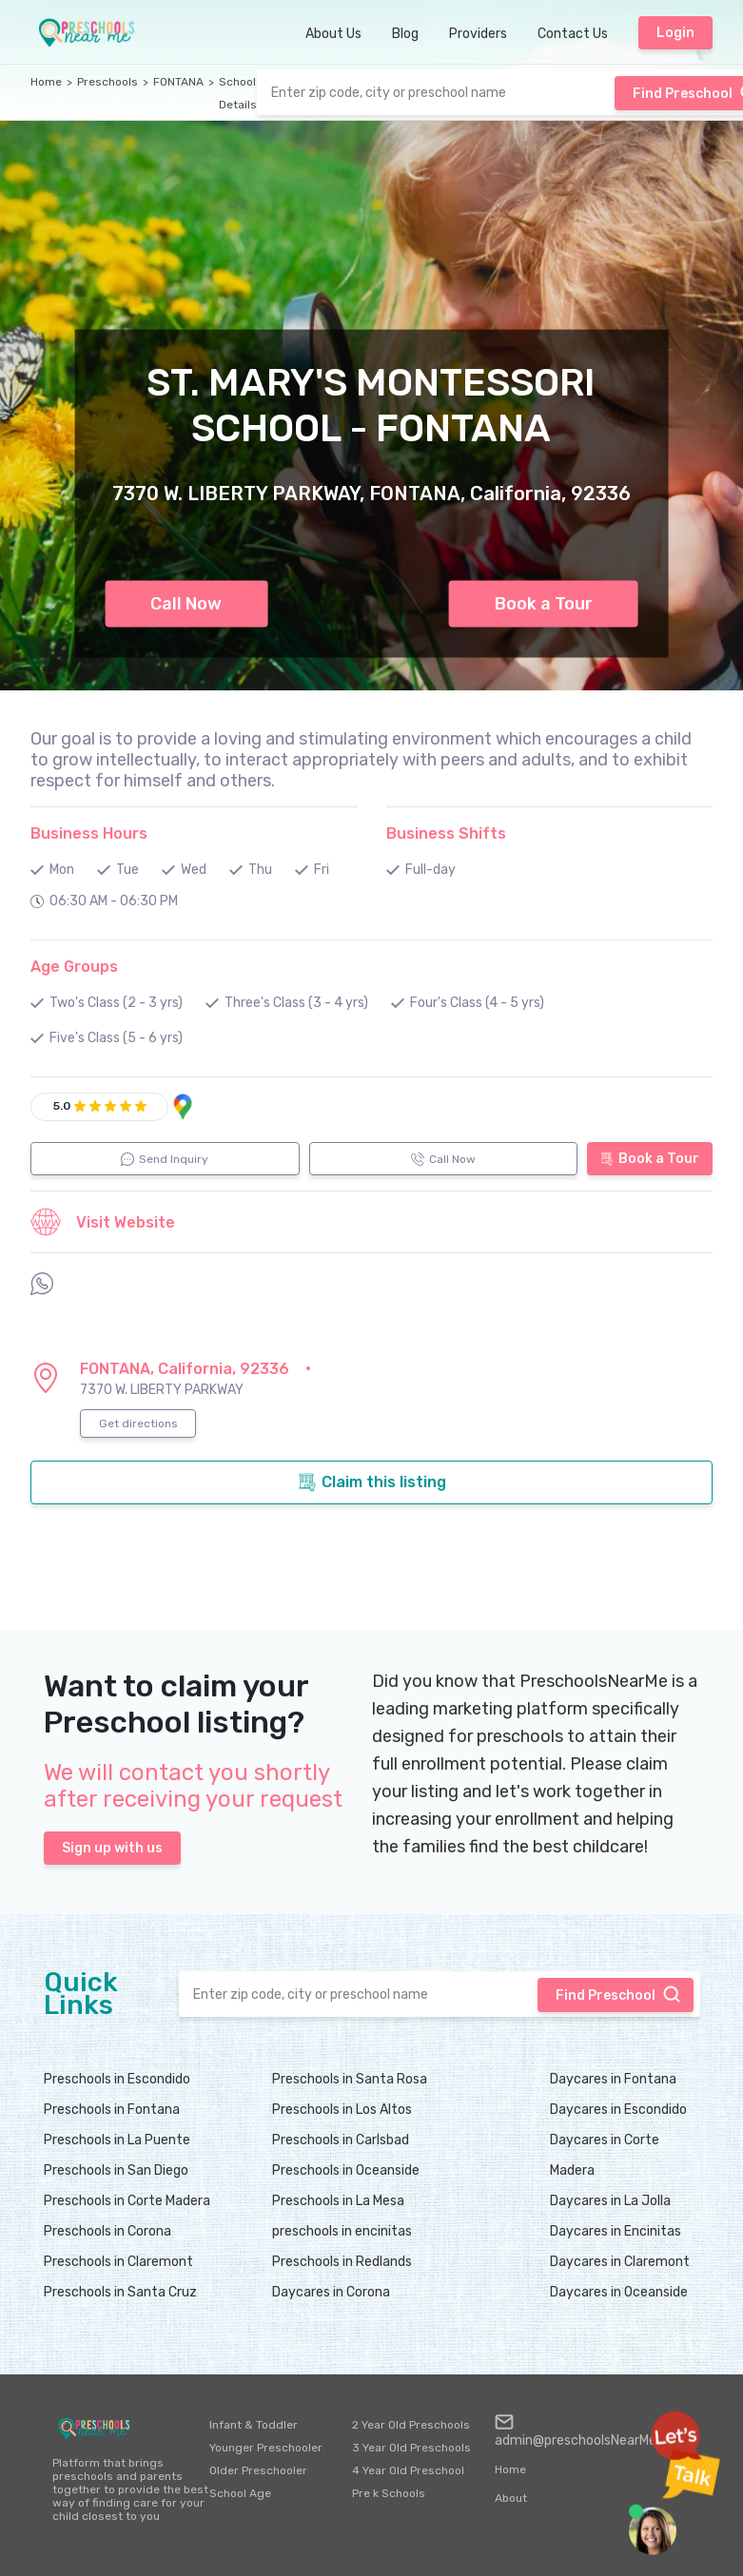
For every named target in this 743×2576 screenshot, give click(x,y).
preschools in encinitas (342, 2231)
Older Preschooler (258, 2470)
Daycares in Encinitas (615, 2231)
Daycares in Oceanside (619, 2292)
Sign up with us (112, 1848)
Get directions (138, 1423)
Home (46, 81)
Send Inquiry (164, 1159)
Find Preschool (618, 1994)
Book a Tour (544, 603)
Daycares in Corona (331, 2292)
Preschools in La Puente (117, 2140)
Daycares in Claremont (620, 2262)
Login (675, 33)
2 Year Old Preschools (411, 2424)
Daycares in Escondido (618, 2109)
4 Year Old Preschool (408, 2470)
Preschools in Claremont (118, 2262)
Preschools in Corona (107, 2231)
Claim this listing (372, 1482)
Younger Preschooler (266, 2447)
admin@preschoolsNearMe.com (591, 2430)
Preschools (107, 81)
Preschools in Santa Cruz (120, 2292)
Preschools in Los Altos (342, 2109)
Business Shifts (446, 833)
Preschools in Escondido (117, 2079)
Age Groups (74, 967)
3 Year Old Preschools (411, 2447)
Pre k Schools (388, 2493)
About (511, 2498)
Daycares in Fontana (613, 2079)
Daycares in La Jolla (610, 2201)
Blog (405, 34)
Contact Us (573, 34)
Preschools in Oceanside (346, 2170)
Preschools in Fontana (112, 2109)
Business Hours (88, 833)
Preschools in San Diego (116, 2170)
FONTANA (178, 81)
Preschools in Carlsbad (340, 2140)
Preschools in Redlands (342, 2262)
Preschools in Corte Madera (127, 2201)
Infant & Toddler (253, 2424)
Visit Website (102, 1222)
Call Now (186, 603)
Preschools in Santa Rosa (349, 2079)
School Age (240, 2493)
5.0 (61, 1106)
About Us (333, 34)
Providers (478, 34)
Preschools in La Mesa (338, 2201)
